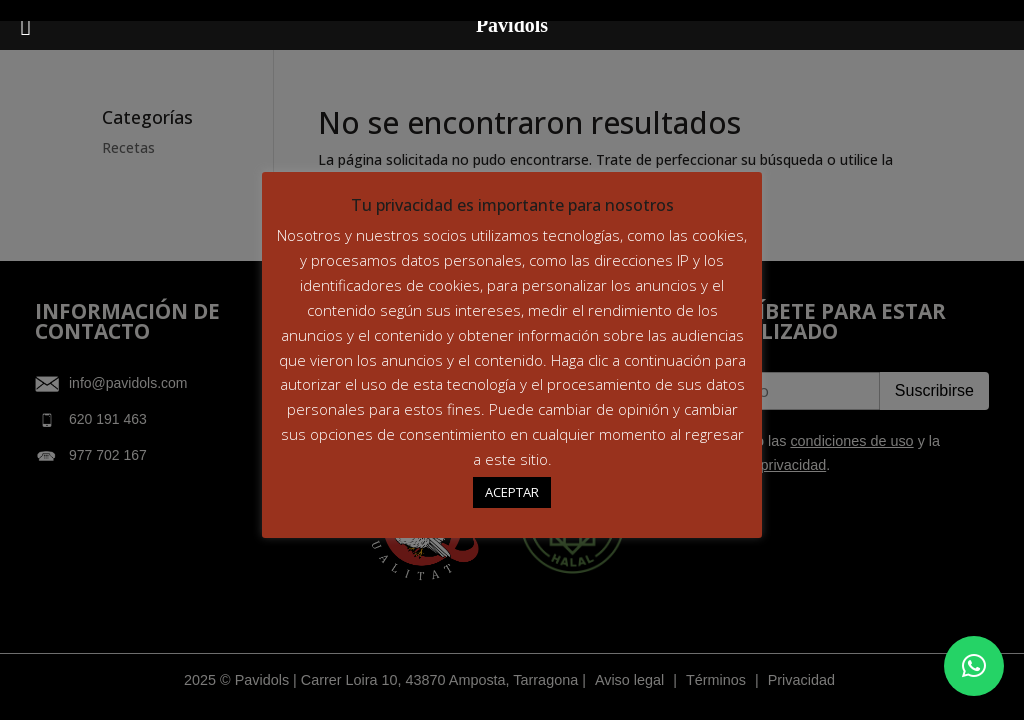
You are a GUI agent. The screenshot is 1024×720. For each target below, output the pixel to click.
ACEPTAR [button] (512, 492)
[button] (974, 666)
